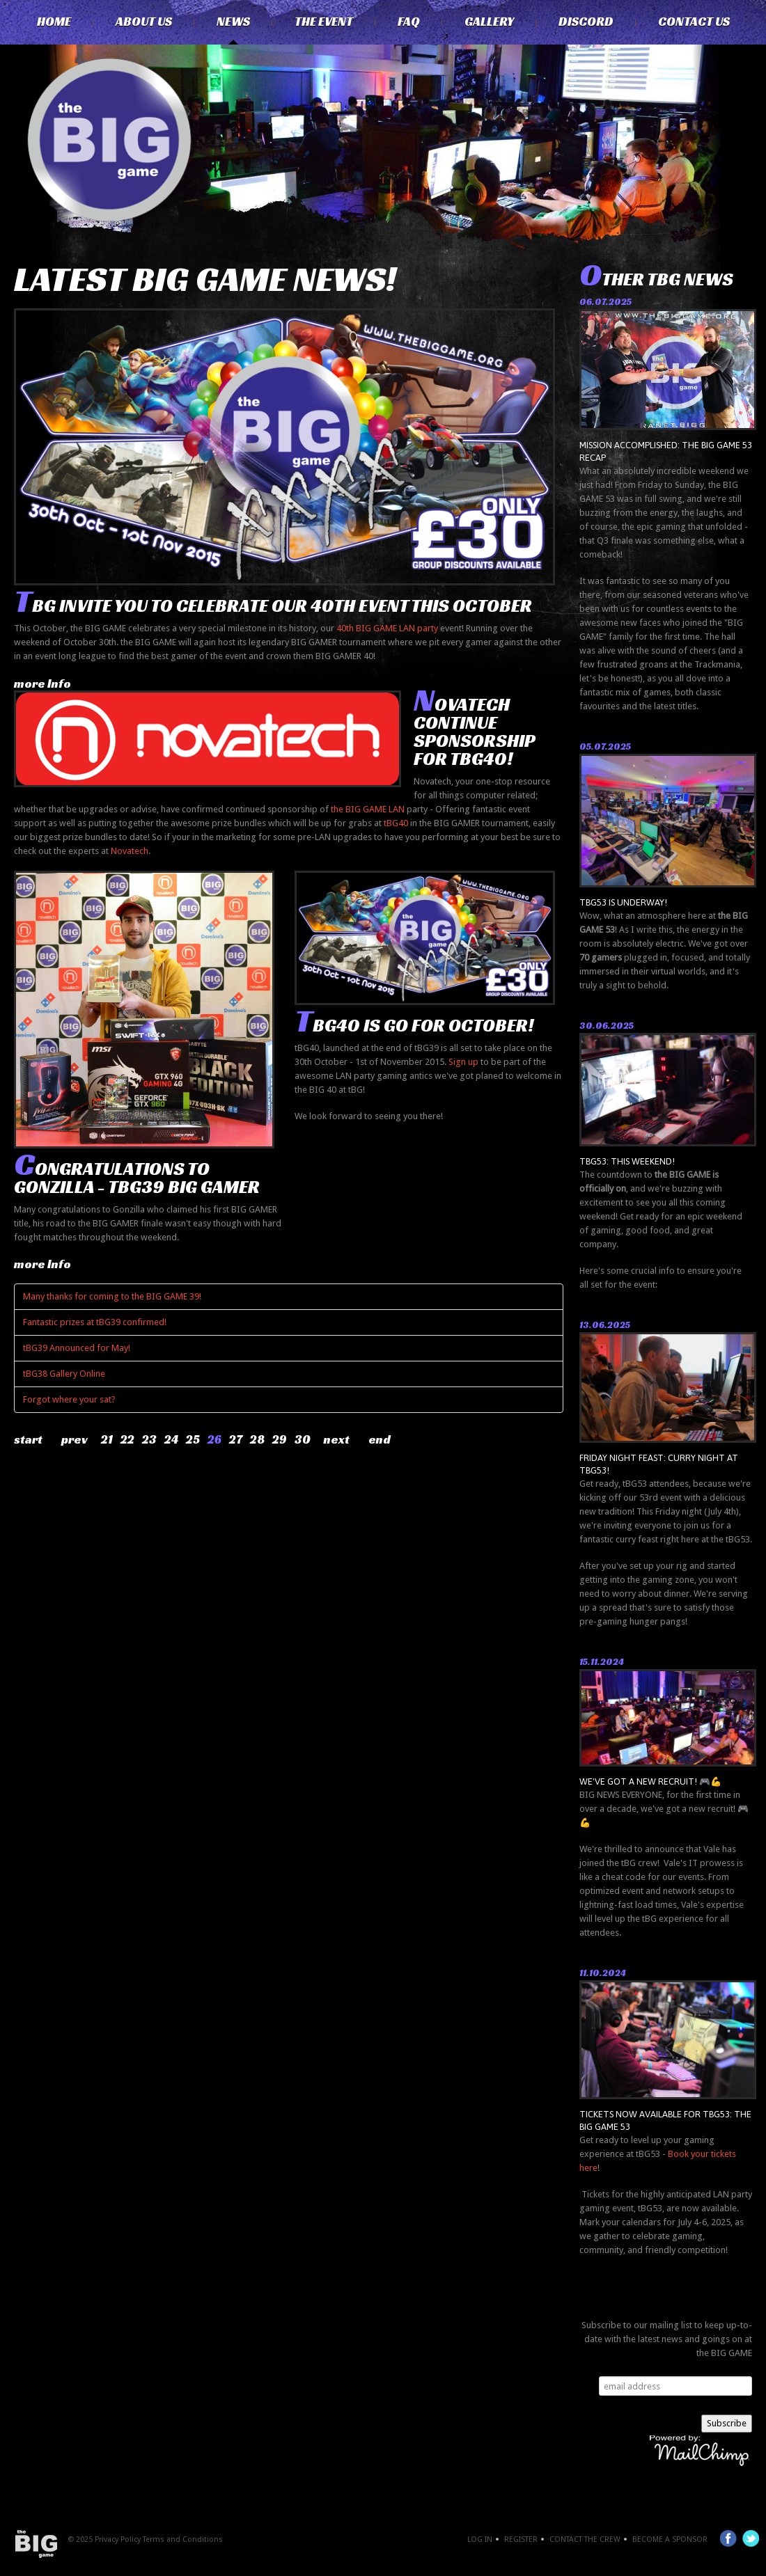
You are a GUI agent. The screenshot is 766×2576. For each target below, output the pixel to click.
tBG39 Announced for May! (76, 1348)
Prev (74, 1439)
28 (257, 1439)
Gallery (489, 22)
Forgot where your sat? (69, 1399)
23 (149, 1439)
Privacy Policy (118, 2539)
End (379, 1439)
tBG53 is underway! (623, 902)
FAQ (409, 22)
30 (303, 1439)
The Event (324, 22)
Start (28, 1439)
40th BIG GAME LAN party (387, 628)
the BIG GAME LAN (368, 809)
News (233, 22)
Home (54, 22)
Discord (585, 22)
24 (171, 1439)
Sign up (463, 1062)
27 (235, 1439)
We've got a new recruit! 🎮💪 (650, 1781)
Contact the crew (584, 2539)
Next (337, 1439)
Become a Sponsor (670, 2539)
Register (521, 2539)
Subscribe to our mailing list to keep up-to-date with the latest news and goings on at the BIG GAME (666, 2339)
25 (193, 1439)
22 (127, 1439)
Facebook (728, 2538)
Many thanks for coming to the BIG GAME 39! (112, 1296)
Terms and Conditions (183, 2539)
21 (107, 1439)
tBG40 (396, 823)
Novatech (129, 851)
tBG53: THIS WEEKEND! (627, 1161)
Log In (479, 2539)
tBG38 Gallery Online (64, 1373)
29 (279, 1439)
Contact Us (694, 22)
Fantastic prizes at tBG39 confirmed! (94, 1322)
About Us (144, 22)
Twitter (750, 2538)
